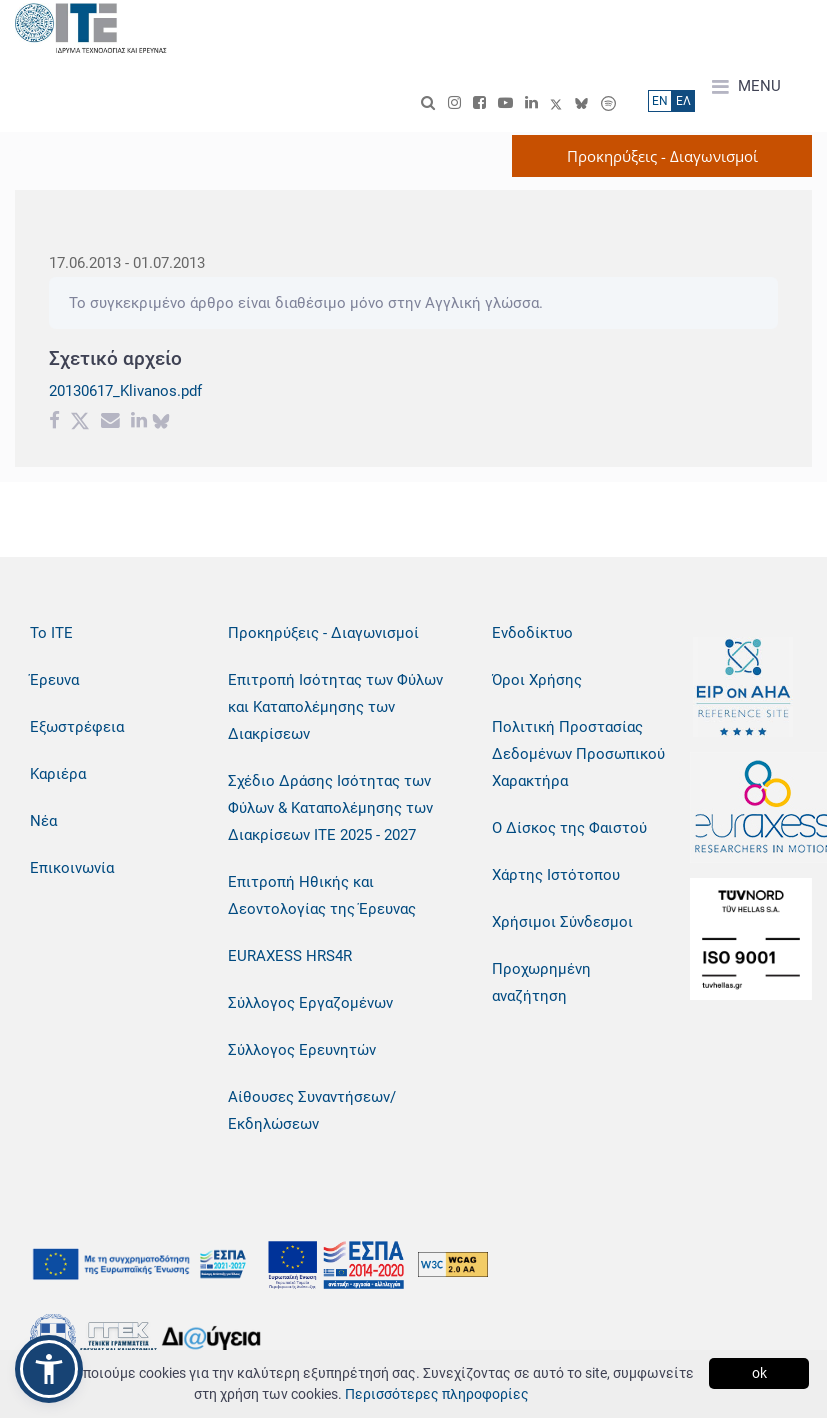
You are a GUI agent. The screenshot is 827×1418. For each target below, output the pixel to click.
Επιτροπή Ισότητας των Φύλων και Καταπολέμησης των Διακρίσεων (335, 707)
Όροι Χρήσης (537, 680)
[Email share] (110, 423)
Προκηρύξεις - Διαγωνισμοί (323, 633)
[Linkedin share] (139, 423)
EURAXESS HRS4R (290, 956)
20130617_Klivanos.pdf (125, 391)
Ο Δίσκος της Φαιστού (569, 828)
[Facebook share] (54, 423)
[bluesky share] (161, 423)
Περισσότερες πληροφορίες (437, 1394)
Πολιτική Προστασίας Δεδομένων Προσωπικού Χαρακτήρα (578, 754)
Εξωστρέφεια (77, 727)
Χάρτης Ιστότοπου (556, 875)
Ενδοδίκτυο (532, 633)
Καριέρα (58, 774)
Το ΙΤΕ (51, 633)
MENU (746, 87)
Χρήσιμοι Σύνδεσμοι (562, 922)
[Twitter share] (80, 423)
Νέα (43, 821)
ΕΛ (683, 101)
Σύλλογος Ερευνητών (302, 1050)
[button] (49, 1369)
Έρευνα (54, 680)
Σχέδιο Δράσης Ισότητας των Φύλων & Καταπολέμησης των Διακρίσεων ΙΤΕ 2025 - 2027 (330, 808)
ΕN (660, 101)
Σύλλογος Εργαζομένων (310, 1003)
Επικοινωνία (72, 868)
